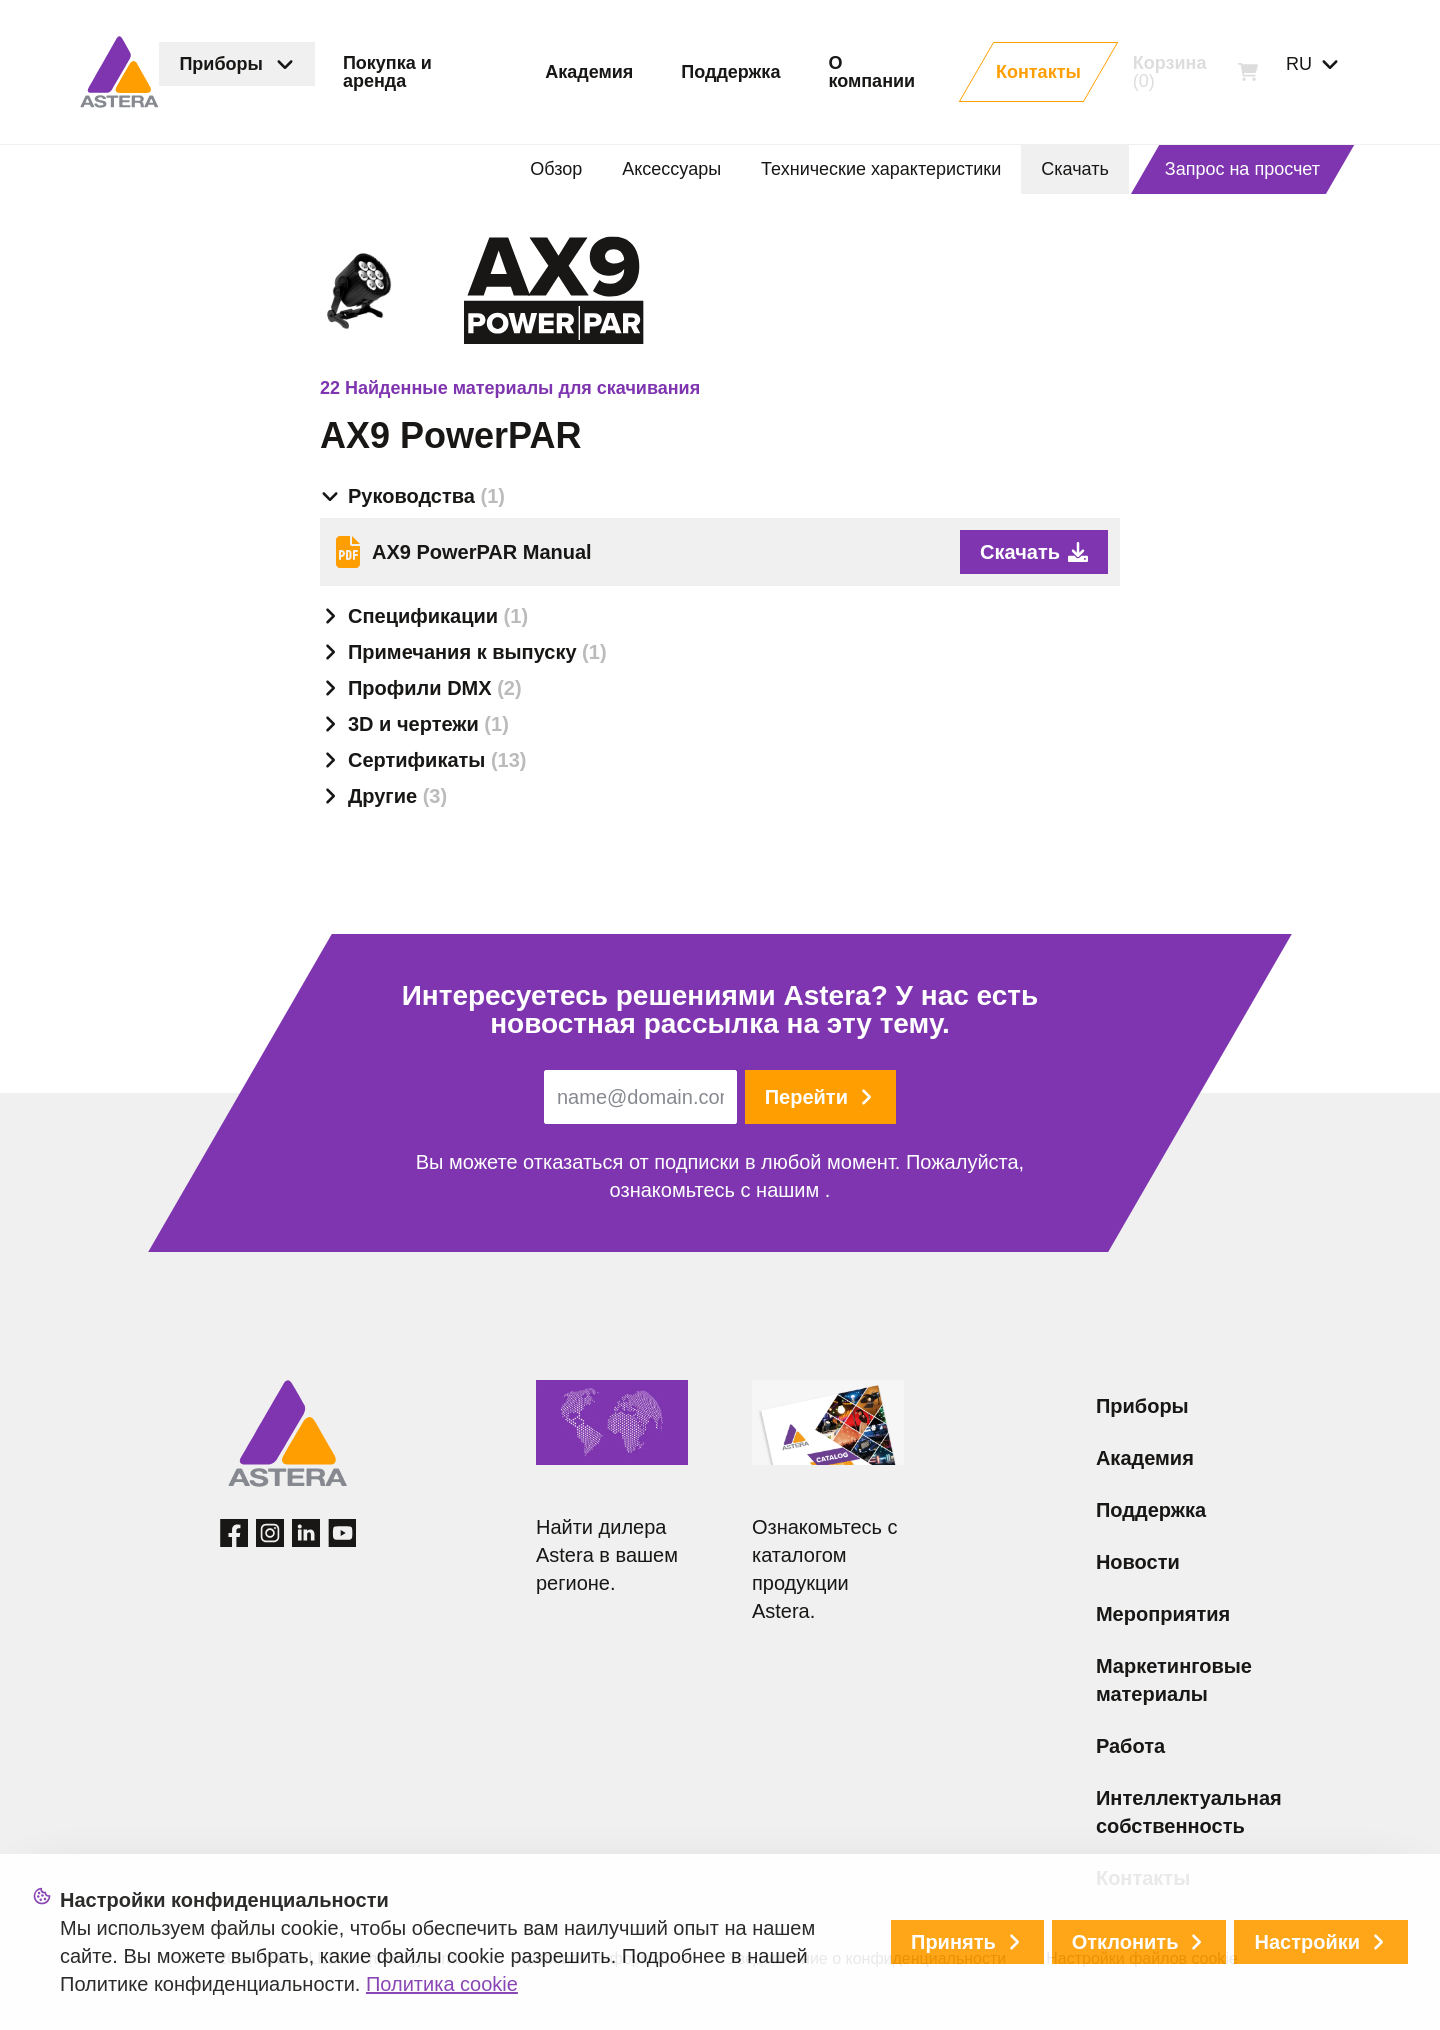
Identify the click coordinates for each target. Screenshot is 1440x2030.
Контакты (1143, 1878)
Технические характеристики (881, 169)
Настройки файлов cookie (1142, 1958)
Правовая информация (601, 1958)
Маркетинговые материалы (1174, 1680)
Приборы (1142, 1406)
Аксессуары (671, 169)
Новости (1138, 1562)
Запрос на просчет (1242, 169)
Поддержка (1151, 1510)
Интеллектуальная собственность (1189, 1812)
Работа (1130, 1746)
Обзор (556, 169)
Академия (1145, 1458)
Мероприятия (1163, 1614)
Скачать (1075, 169)
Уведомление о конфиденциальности (866, 1958)
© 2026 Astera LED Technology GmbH (338, 1958)
